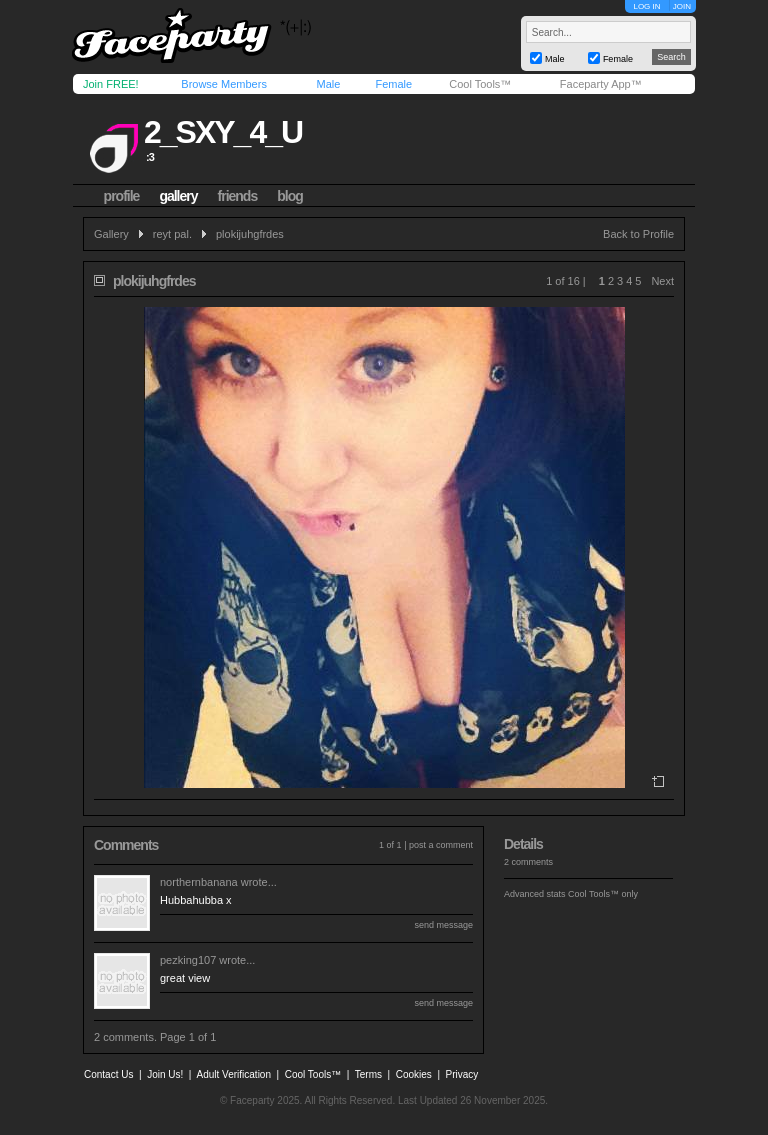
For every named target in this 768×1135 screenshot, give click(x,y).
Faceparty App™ (601, 84)
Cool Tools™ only (603, 894)
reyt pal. (172, 234)
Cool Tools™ (480, 84)
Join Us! (165, 1074)
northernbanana (199, 882)
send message (443, 925)
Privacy (462, 1074)
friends (238, 196)
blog (290, 196)
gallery (178, 196)
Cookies (414, 1074)
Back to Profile (638, 234)
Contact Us (108, 1074)
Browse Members (224, 84)
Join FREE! (111, 84)
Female (393, 84)
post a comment (441, 845)
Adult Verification (233, 1074)
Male (328, 84)
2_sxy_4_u (223, 132)
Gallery (111, 234)
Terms (368, 1074)
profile (122, 196)
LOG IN (646, 6)
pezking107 (188, 960)
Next (662, 281)
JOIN (682, 6)
